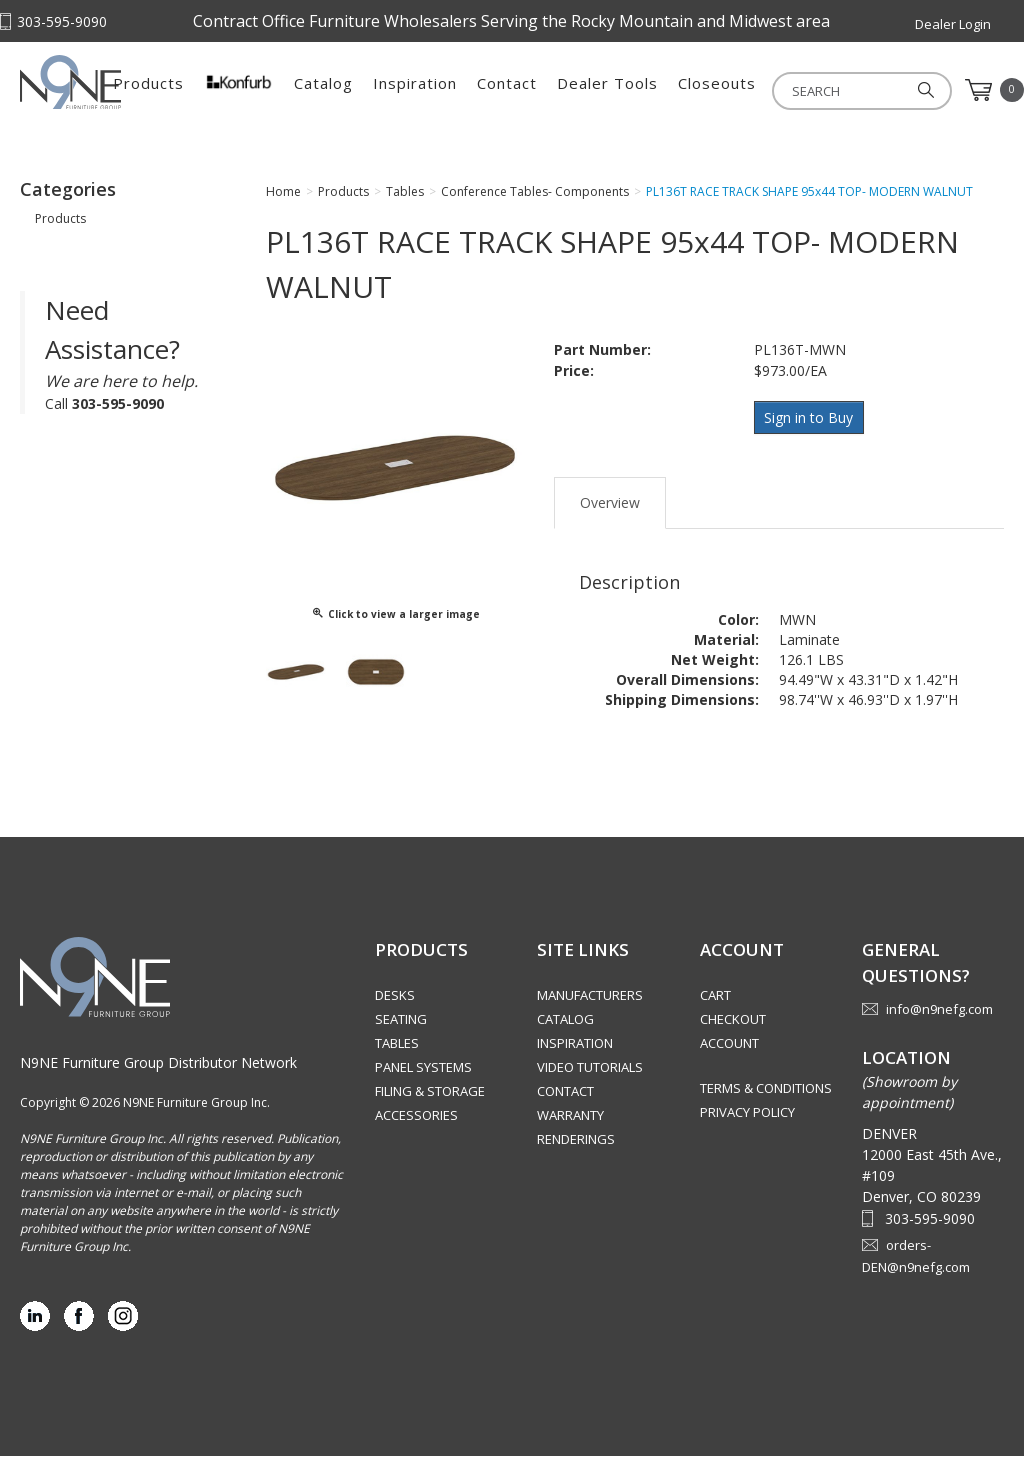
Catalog (460, 90)
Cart (715, 1015)
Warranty (570, 1135)
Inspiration (552, 90)
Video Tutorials (590, 1087)
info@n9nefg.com (939, 1029)
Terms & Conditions (766, 1108)
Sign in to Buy (811, 436)
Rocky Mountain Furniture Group (120, 97)
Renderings (576, 1159)
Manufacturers (590, 1015)
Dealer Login (953, 24)
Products (285, 90)
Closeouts (854, 90)
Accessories (416, 1135)
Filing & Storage (430, 1111)
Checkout (733, 1039)
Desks (395, 1015)
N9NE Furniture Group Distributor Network (158, 1082)
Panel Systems (423, 1087)
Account (729, 1063)
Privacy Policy (747, 1132)
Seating (401, 1039)
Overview (610, 518)
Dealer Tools (744, 90)
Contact (644, 90)
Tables (397, 1063)
